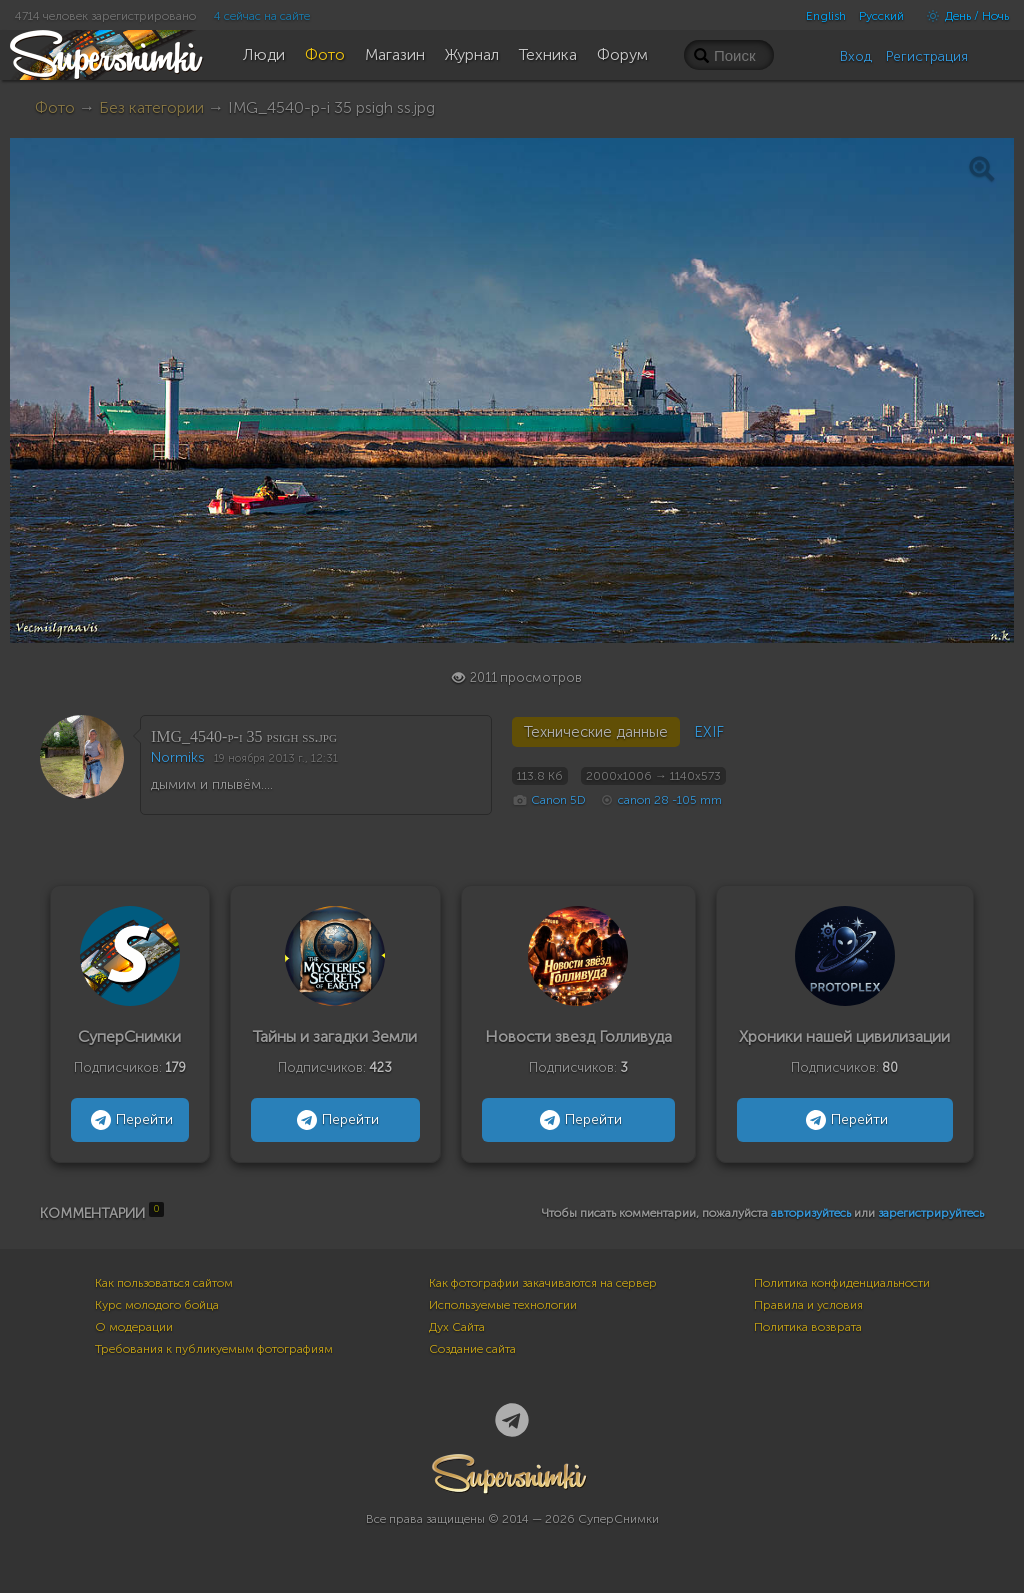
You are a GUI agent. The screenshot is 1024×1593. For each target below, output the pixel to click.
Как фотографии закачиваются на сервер (543, 1283)
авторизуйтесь (811, 1213)
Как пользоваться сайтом (164, 1283)
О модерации (134, 1327)
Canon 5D (558, 800)
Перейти (129, 1120)
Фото (55, 107)
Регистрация (927, 56)
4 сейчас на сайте (262, 16)
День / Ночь (963, 16)
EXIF (709, 732)
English (826, 16)
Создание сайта (472, 1349)
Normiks (178, 757)
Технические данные (596, 732)
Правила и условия (808, 1305)
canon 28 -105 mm (670, 800)
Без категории (151, 107)
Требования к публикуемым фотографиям (214, 1349)
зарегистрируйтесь (931, 1213)
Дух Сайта (457, 1327)
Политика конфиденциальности (842, 1283)
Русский (881, 16)
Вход (856, 56)
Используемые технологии (503, 1305)
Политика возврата (808, 1327)
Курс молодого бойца (157, 1305)
